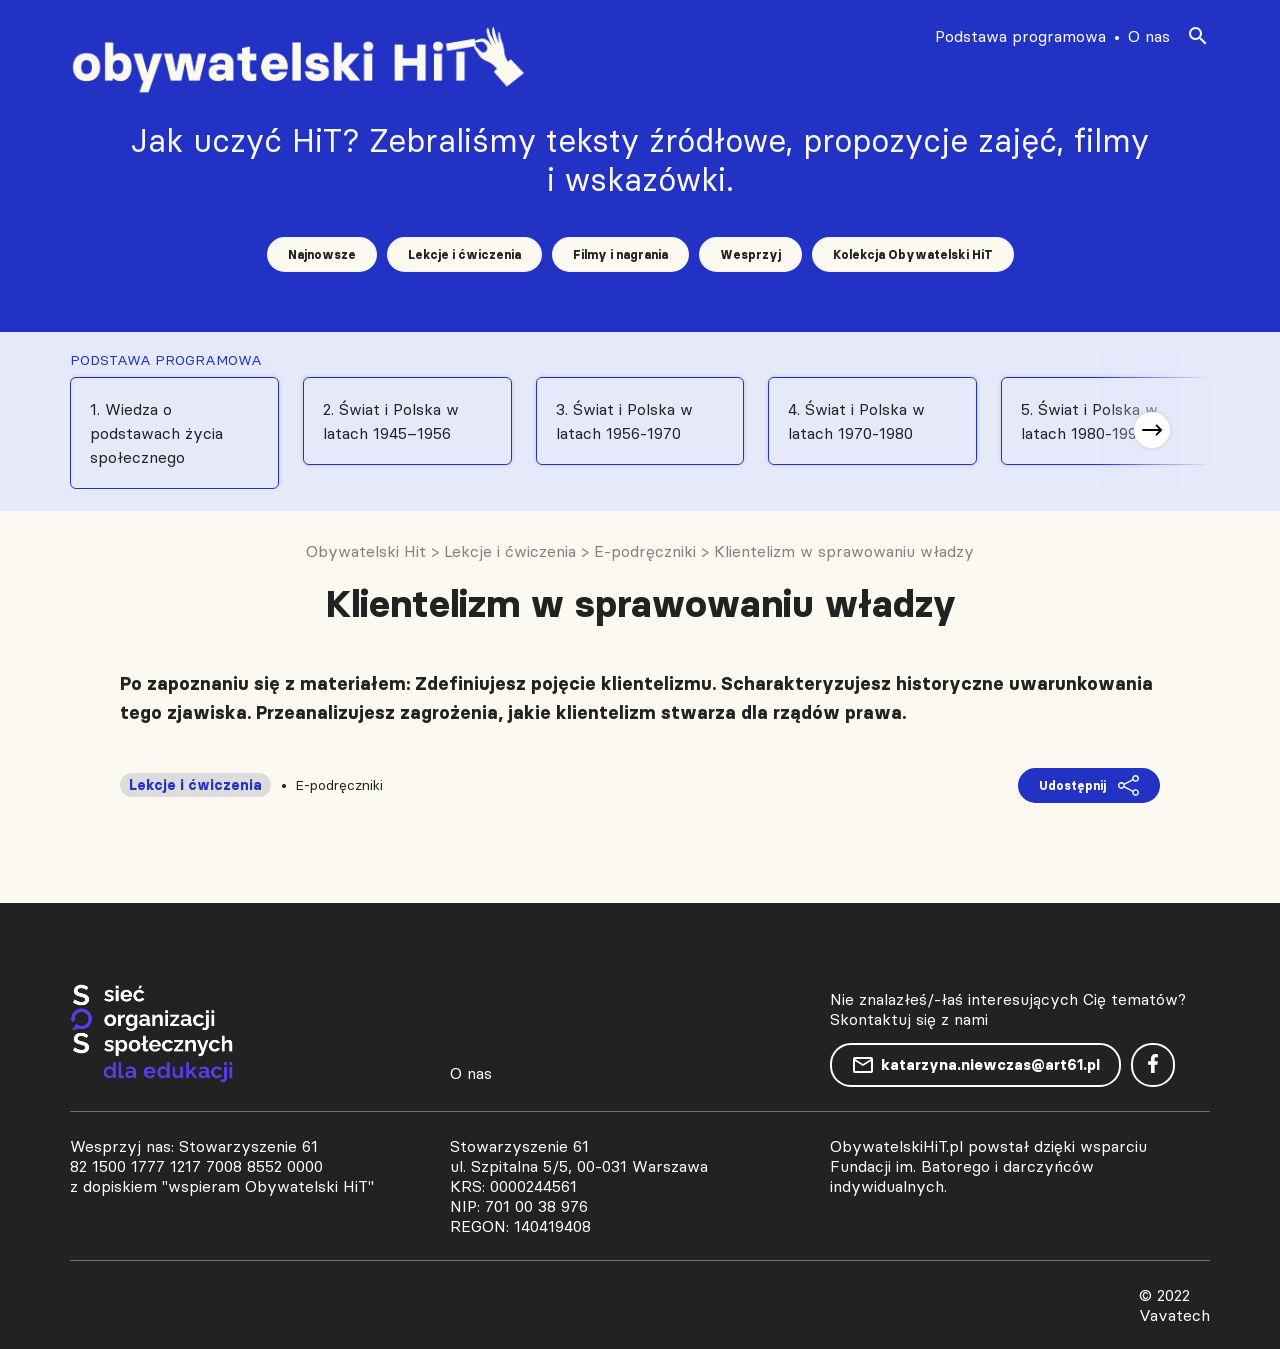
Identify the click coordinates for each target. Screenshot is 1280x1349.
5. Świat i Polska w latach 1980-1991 (1089, 421)
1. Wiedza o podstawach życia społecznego (156, 433)
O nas (1149, 36)
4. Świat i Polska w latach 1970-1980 (856, 421)
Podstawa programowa (1020, 36)
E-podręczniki (339, 785)
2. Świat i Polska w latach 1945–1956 (391, 421)
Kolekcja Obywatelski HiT (913, 254)
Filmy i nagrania (620, 254)
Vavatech (1174, 1315)
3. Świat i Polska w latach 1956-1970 (624, 421)
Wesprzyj (750, 254)
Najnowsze (322, 254)
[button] (1152, 430)
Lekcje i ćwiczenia (464, 254)
